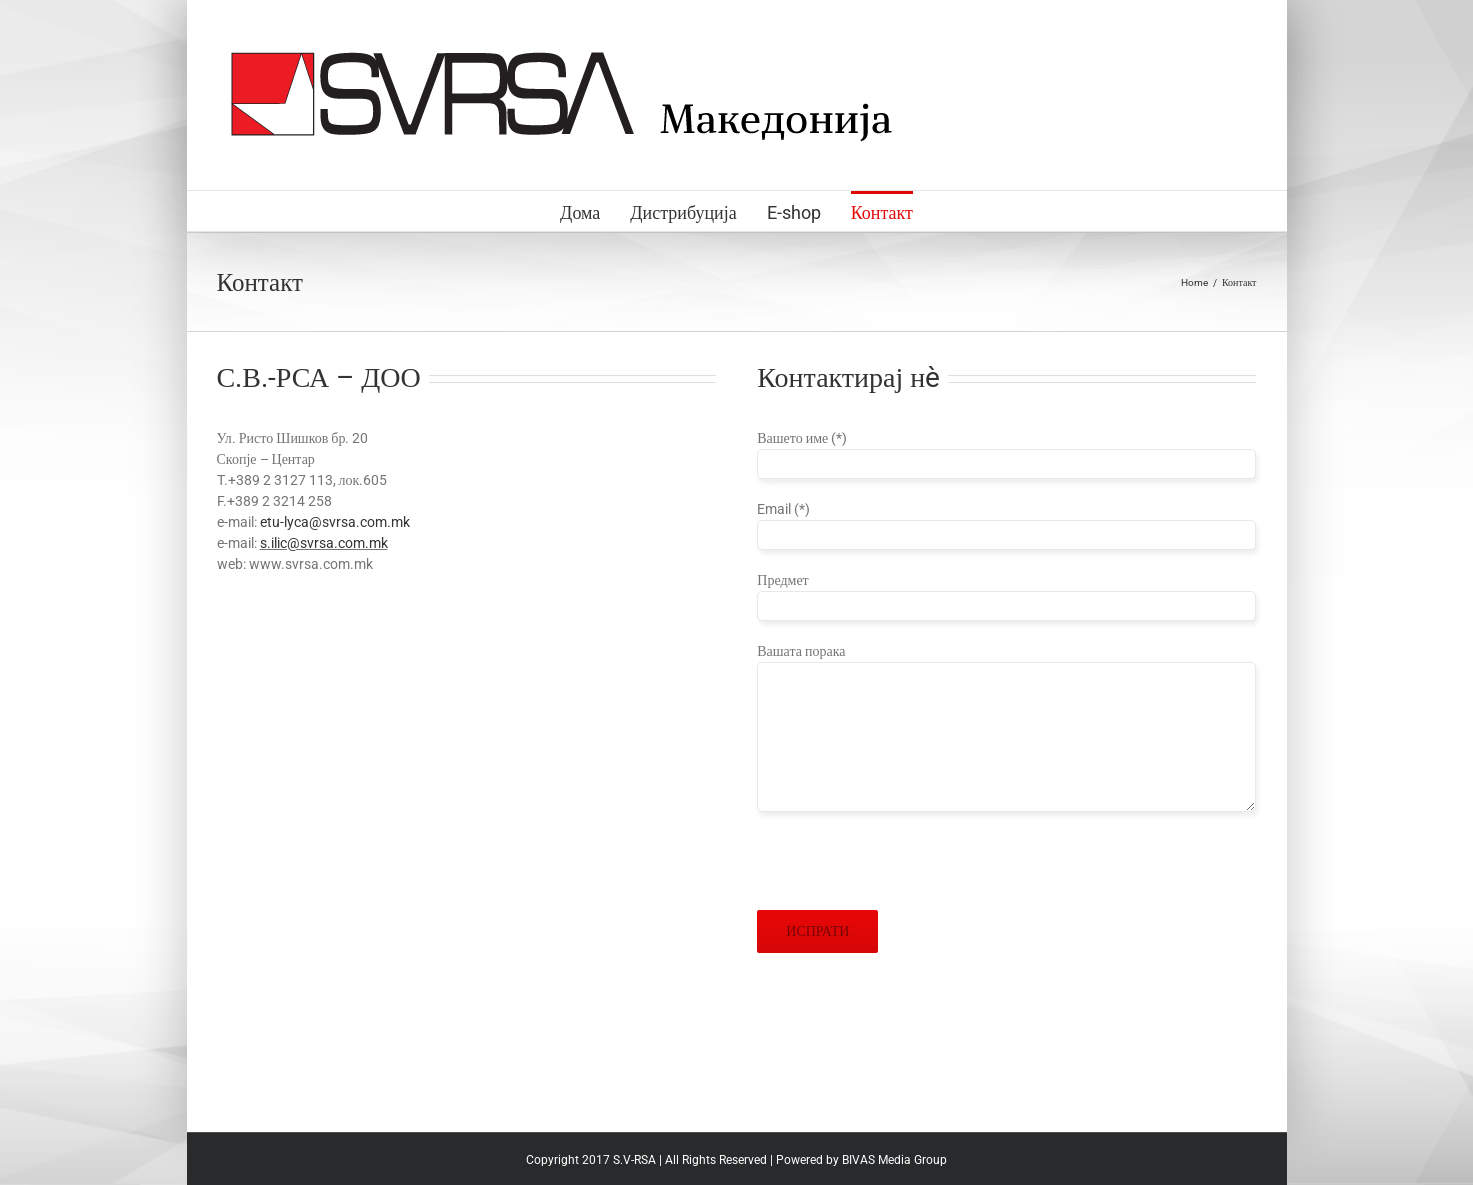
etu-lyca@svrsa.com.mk (335, 522)
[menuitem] (595, 211)
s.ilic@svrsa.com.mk (324, 543)
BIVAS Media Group (894, 1160)
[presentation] (909, 871)
